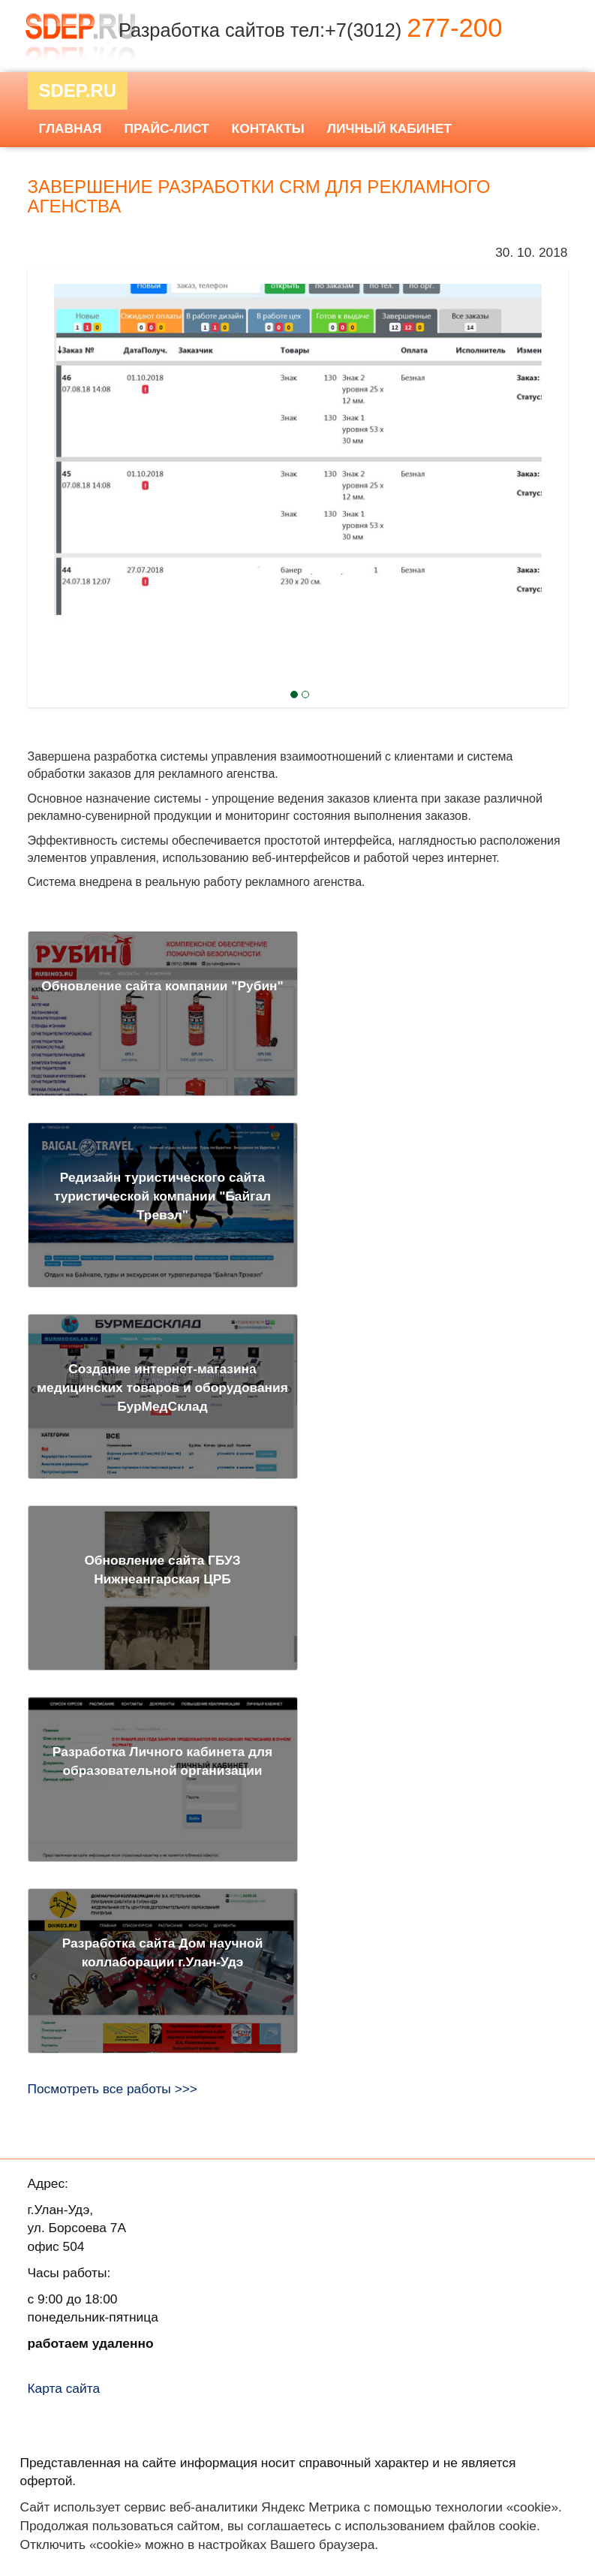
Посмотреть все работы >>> (112, 2088)
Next (55, 435)
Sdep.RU (78, 90)
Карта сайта (64, 2388)
